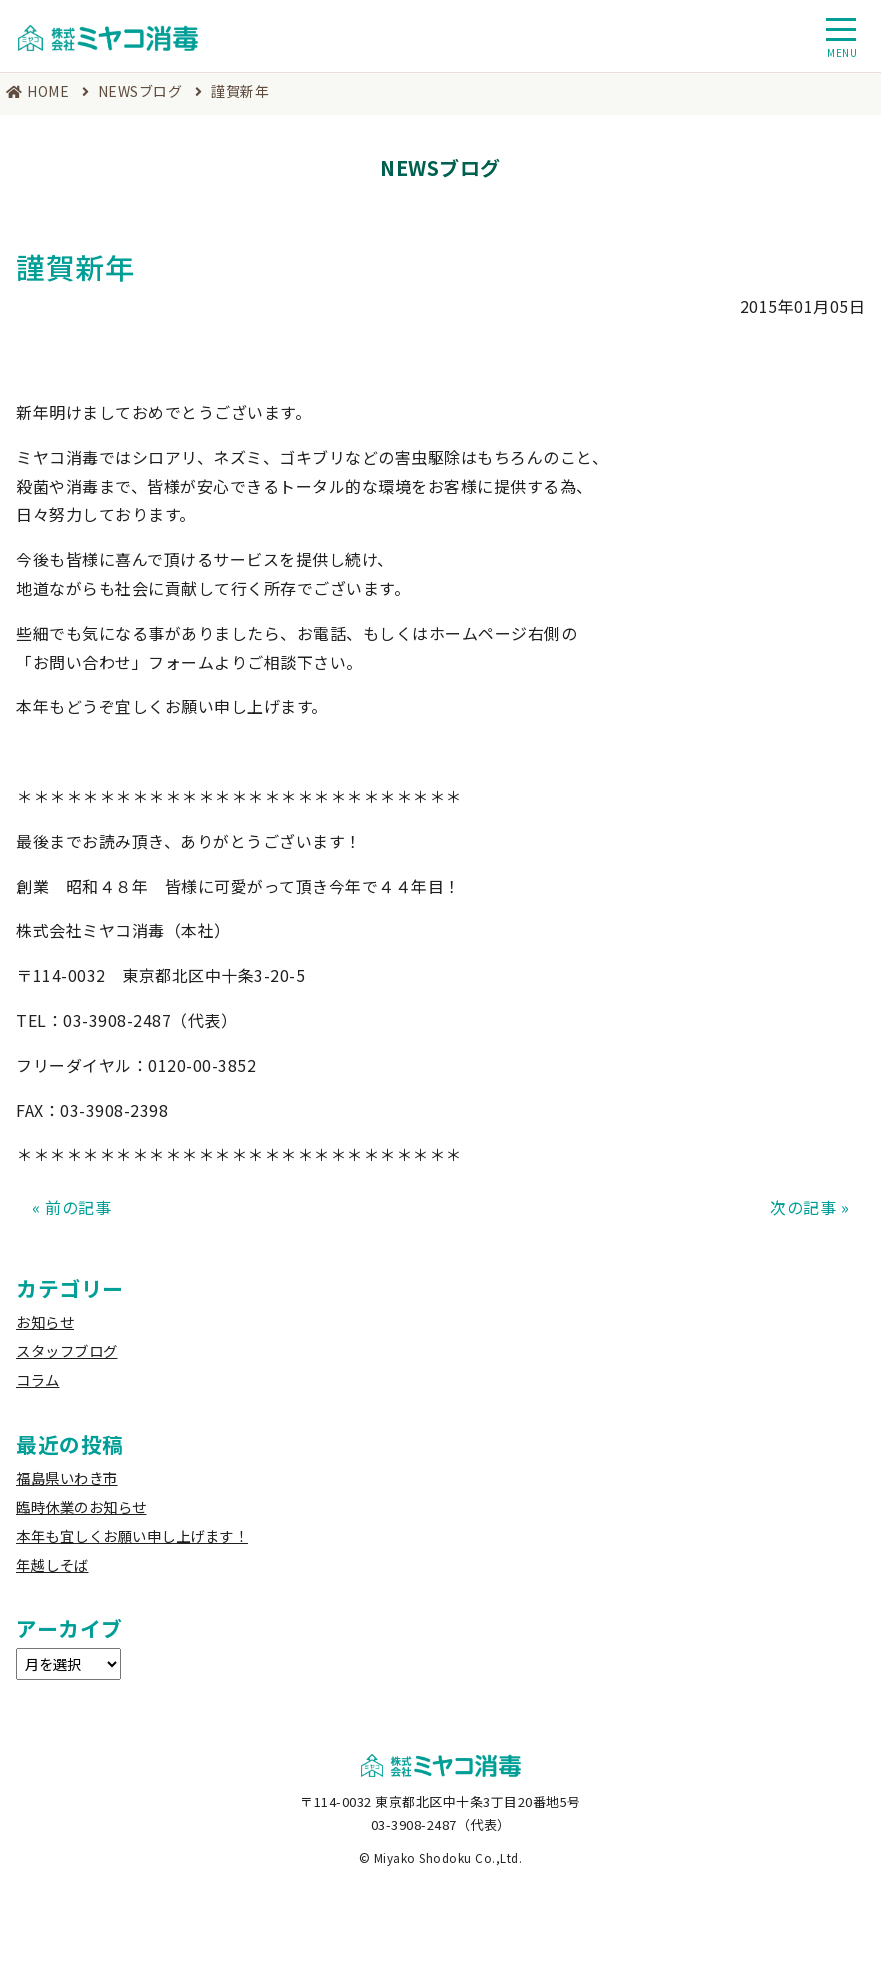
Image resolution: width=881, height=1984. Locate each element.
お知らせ (45, 1321)
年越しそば (52, 1564)
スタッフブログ (67, 1350)
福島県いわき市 (67, 1477)
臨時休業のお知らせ (81, 1506)
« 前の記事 (71, 1207)
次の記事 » (809, 1207)
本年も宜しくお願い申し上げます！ (132, 1535)
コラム (38, 1379)
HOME (48, 91)
